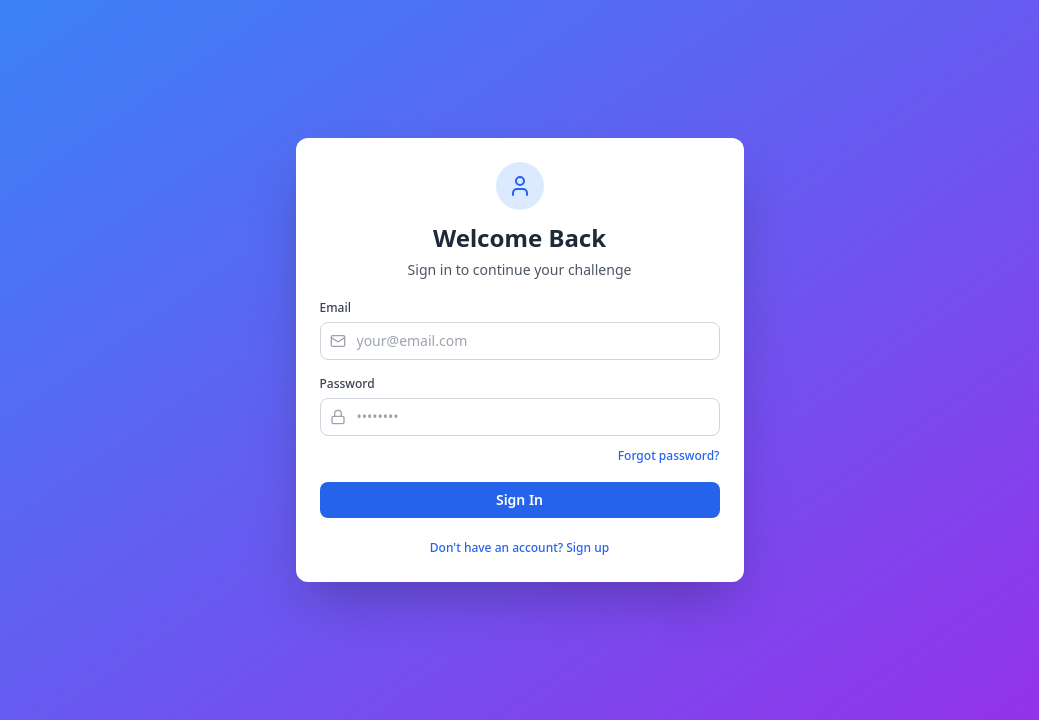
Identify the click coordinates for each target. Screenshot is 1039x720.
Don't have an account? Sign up (519, 548)
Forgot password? (669, 456)
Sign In (519, 499)
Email (335, 308)
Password (347, 384)
